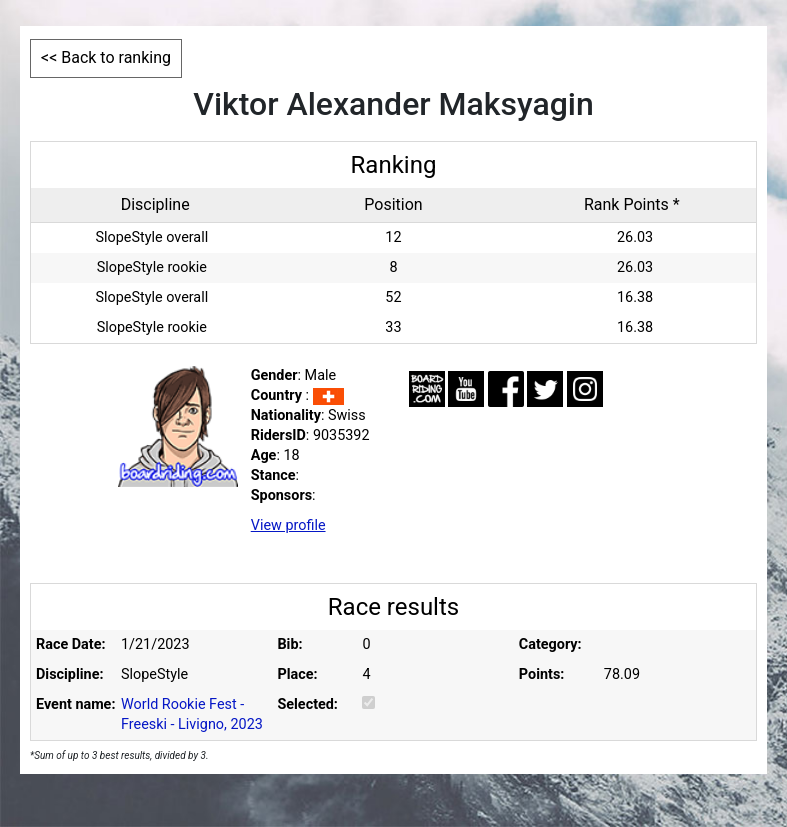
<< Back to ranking (106, 57)
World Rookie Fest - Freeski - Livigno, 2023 (192, 714)
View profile (288, 525)
